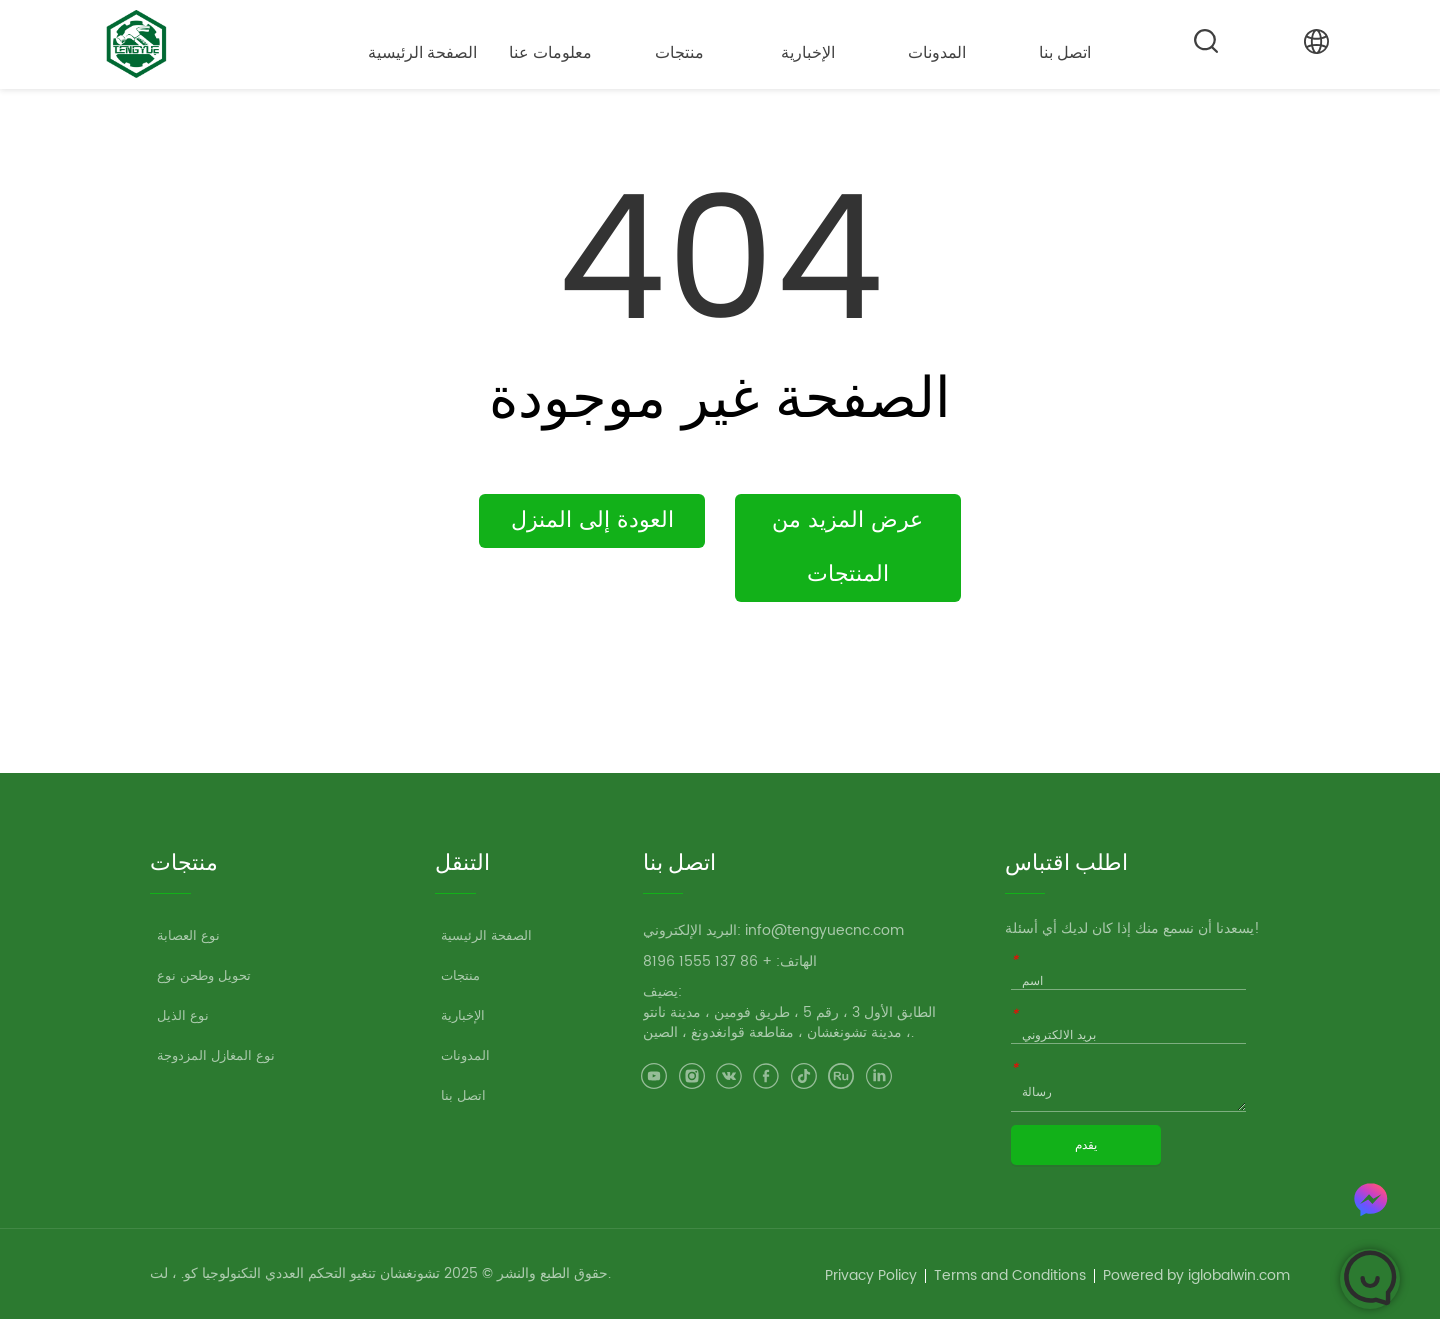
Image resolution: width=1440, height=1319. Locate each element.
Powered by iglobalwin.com (1196, 1275)
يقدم (1086, 1145)
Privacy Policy (871, 1275)
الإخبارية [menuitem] (808, 52)
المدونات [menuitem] (937, 52)
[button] (550, 52)
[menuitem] (551, 52)
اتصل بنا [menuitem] (1065, 52)
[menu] (744, 52)
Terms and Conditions (1010, 1275)
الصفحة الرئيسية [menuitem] (422, 52)
